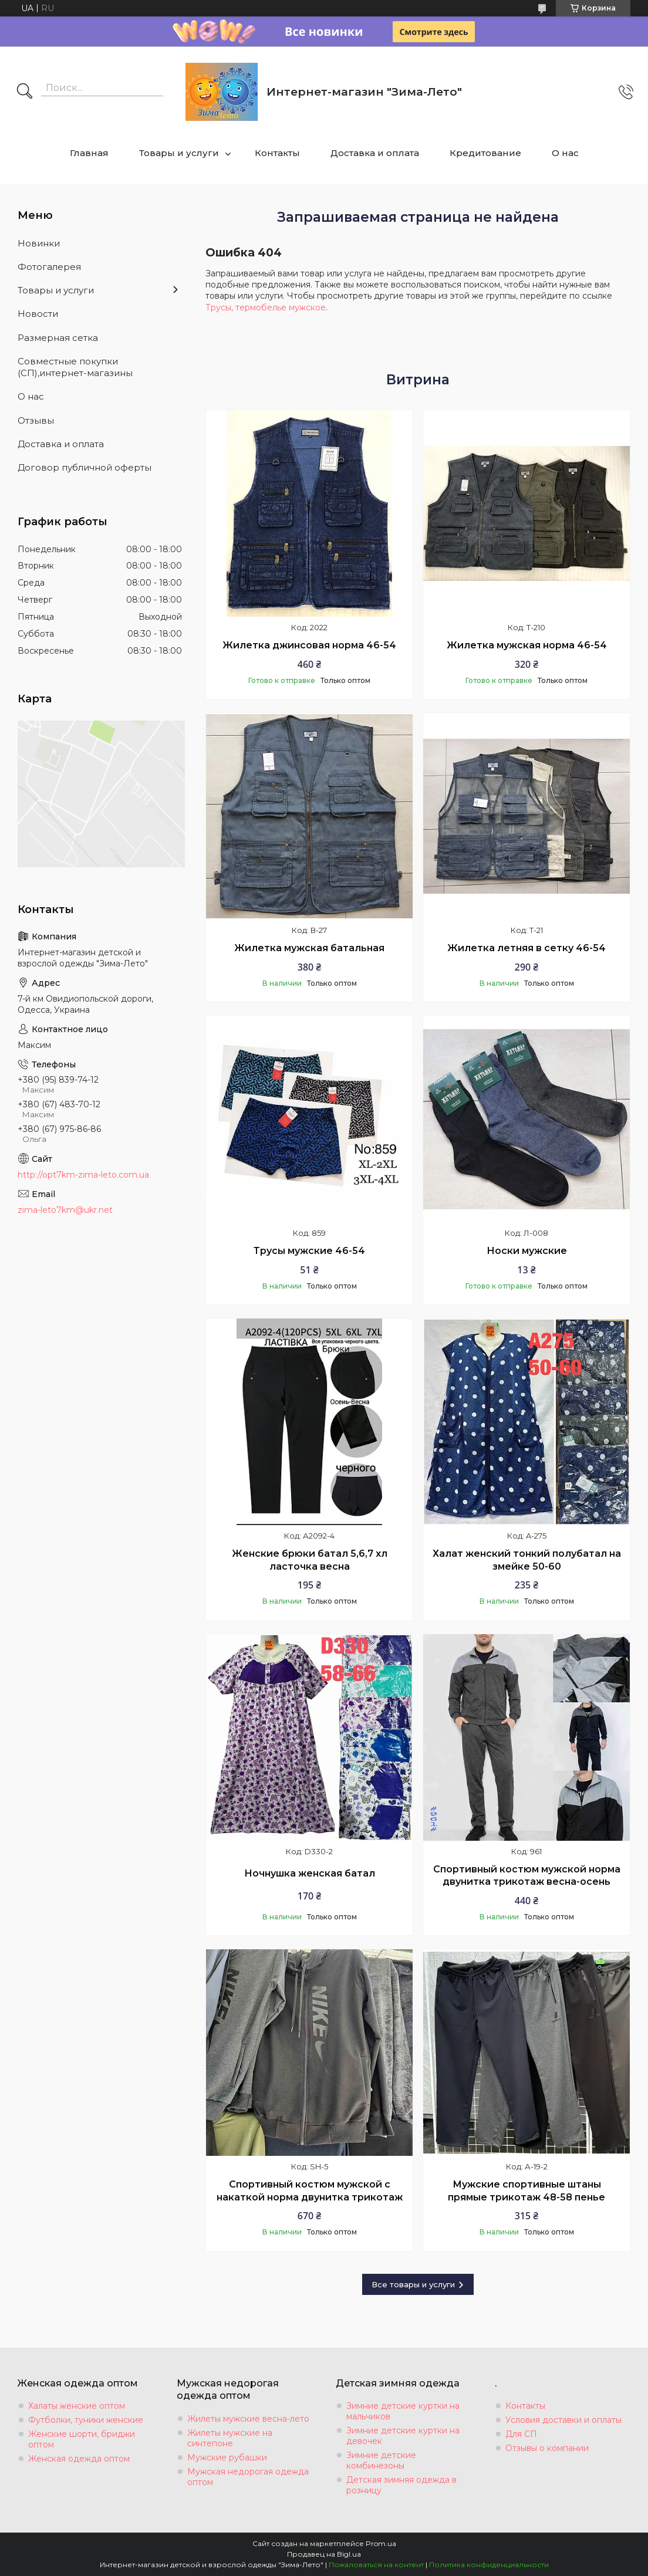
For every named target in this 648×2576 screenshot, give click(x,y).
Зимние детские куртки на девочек (403, 2435)
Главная (89, 152)
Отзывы (36, 420)
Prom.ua (381, 2543)
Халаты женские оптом (76, 2406)
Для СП (521, 2434)
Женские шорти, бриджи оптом (81, 2439)
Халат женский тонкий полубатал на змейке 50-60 (527, 1560)
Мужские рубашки (227, 2457)
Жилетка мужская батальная (309, 948)
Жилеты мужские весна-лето (248, 2418)
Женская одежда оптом (79, 2458)
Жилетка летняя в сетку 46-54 (526, 948)
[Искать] (25, 92)
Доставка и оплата (374, 152)
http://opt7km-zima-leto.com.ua (83, 1174)
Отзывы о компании (547, 2448)
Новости (38, 313)
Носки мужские (527, 1250)
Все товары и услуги (413, 2284)
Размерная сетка (58, 337)
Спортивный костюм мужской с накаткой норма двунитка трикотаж (310, 2191)
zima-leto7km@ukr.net (65, 1210)
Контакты (277, 152)
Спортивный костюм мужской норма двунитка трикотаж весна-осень (526, 1876)
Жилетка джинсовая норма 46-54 (309, 645)
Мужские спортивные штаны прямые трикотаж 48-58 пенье (526, 2191)
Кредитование (485, 152)
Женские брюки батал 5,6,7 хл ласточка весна (309, 1560)
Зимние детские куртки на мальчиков (403, 2411)
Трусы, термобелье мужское (265, 307)
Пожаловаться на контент (376, 2564)
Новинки (39, 243)
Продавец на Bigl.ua (324, 2554)
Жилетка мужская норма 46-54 (527, 645)
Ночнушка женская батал (309, 1873)
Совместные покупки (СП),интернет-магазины (75, 367)
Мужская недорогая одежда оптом (248, 2476)
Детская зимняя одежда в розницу (401, 2485)
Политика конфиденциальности (489, 2564)
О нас (565, 152)
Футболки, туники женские (85, 2420)
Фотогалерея (49, 266)
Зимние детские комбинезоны (381, 2460)
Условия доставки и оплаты (563, 2420)
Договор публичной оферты (84, 467)
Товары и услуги (179, 152)
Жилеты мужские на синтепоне (229, 2438)
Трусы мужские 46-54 (309, 1250)
